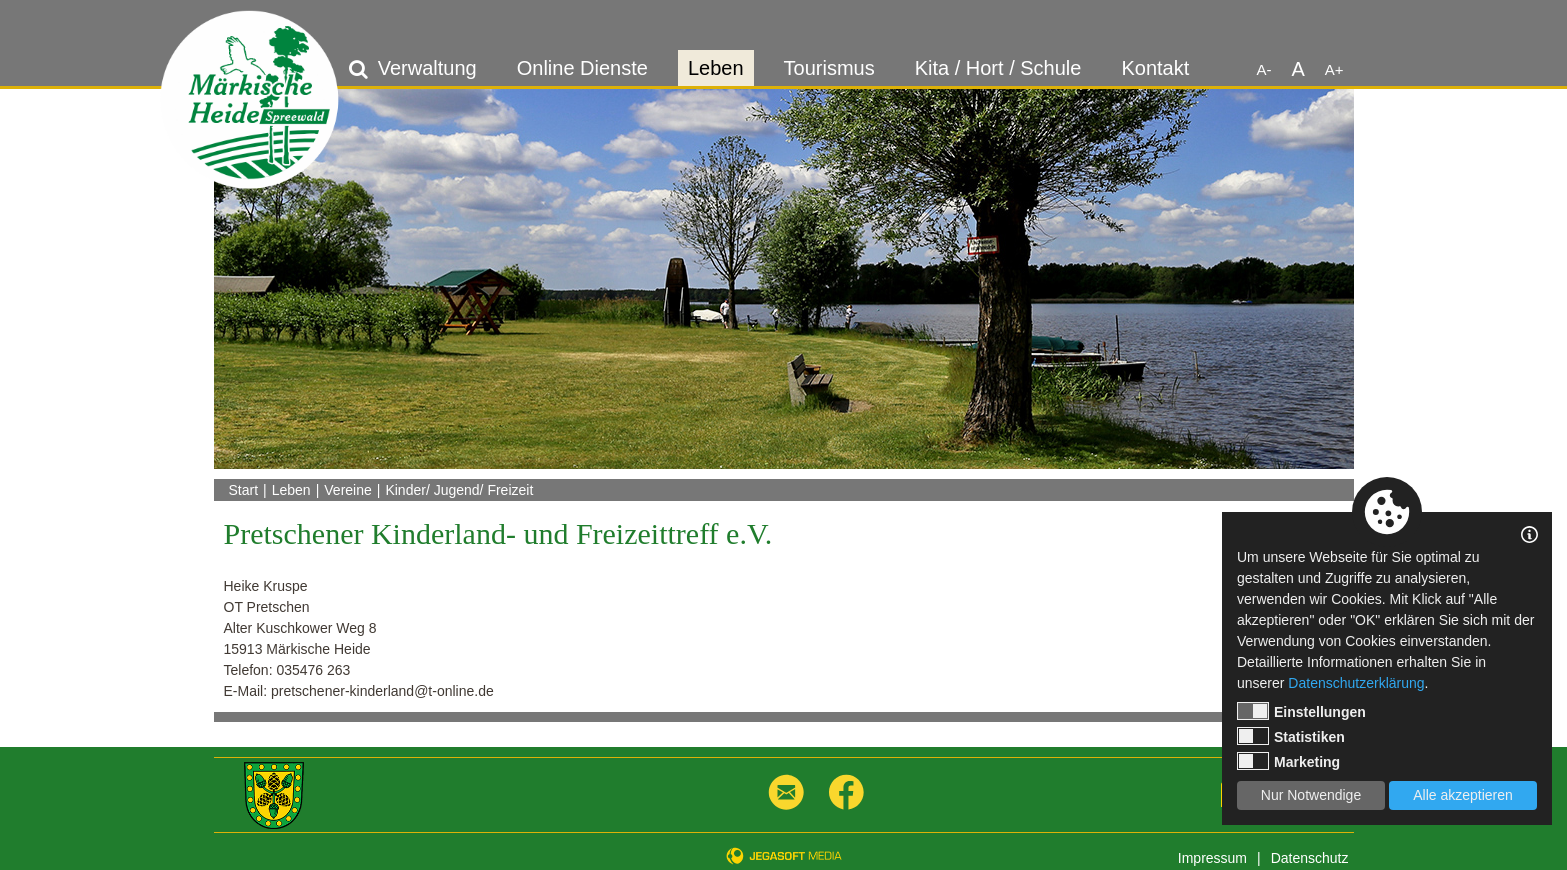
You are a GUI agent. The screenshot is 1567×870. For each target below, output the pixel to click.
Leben (716, 68)
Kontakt (1155, 68)
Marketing (1288, 761)
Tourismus (829, 68)
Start (244, 490)
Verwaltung (427, 68)
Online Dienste (582, 68)
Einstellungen (1301, 711)
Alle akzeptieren (1463, 795)
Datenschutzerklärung (1356, 683)
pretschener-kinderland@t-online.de (382, 691)
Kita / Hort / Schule (998, 68)
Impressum (1212, 858)
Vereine (347, 490)
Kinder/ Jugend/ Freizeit (459, 490)
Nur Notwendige (1311, 795)
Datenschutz (1310, 858)
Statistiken (1291, 736)
